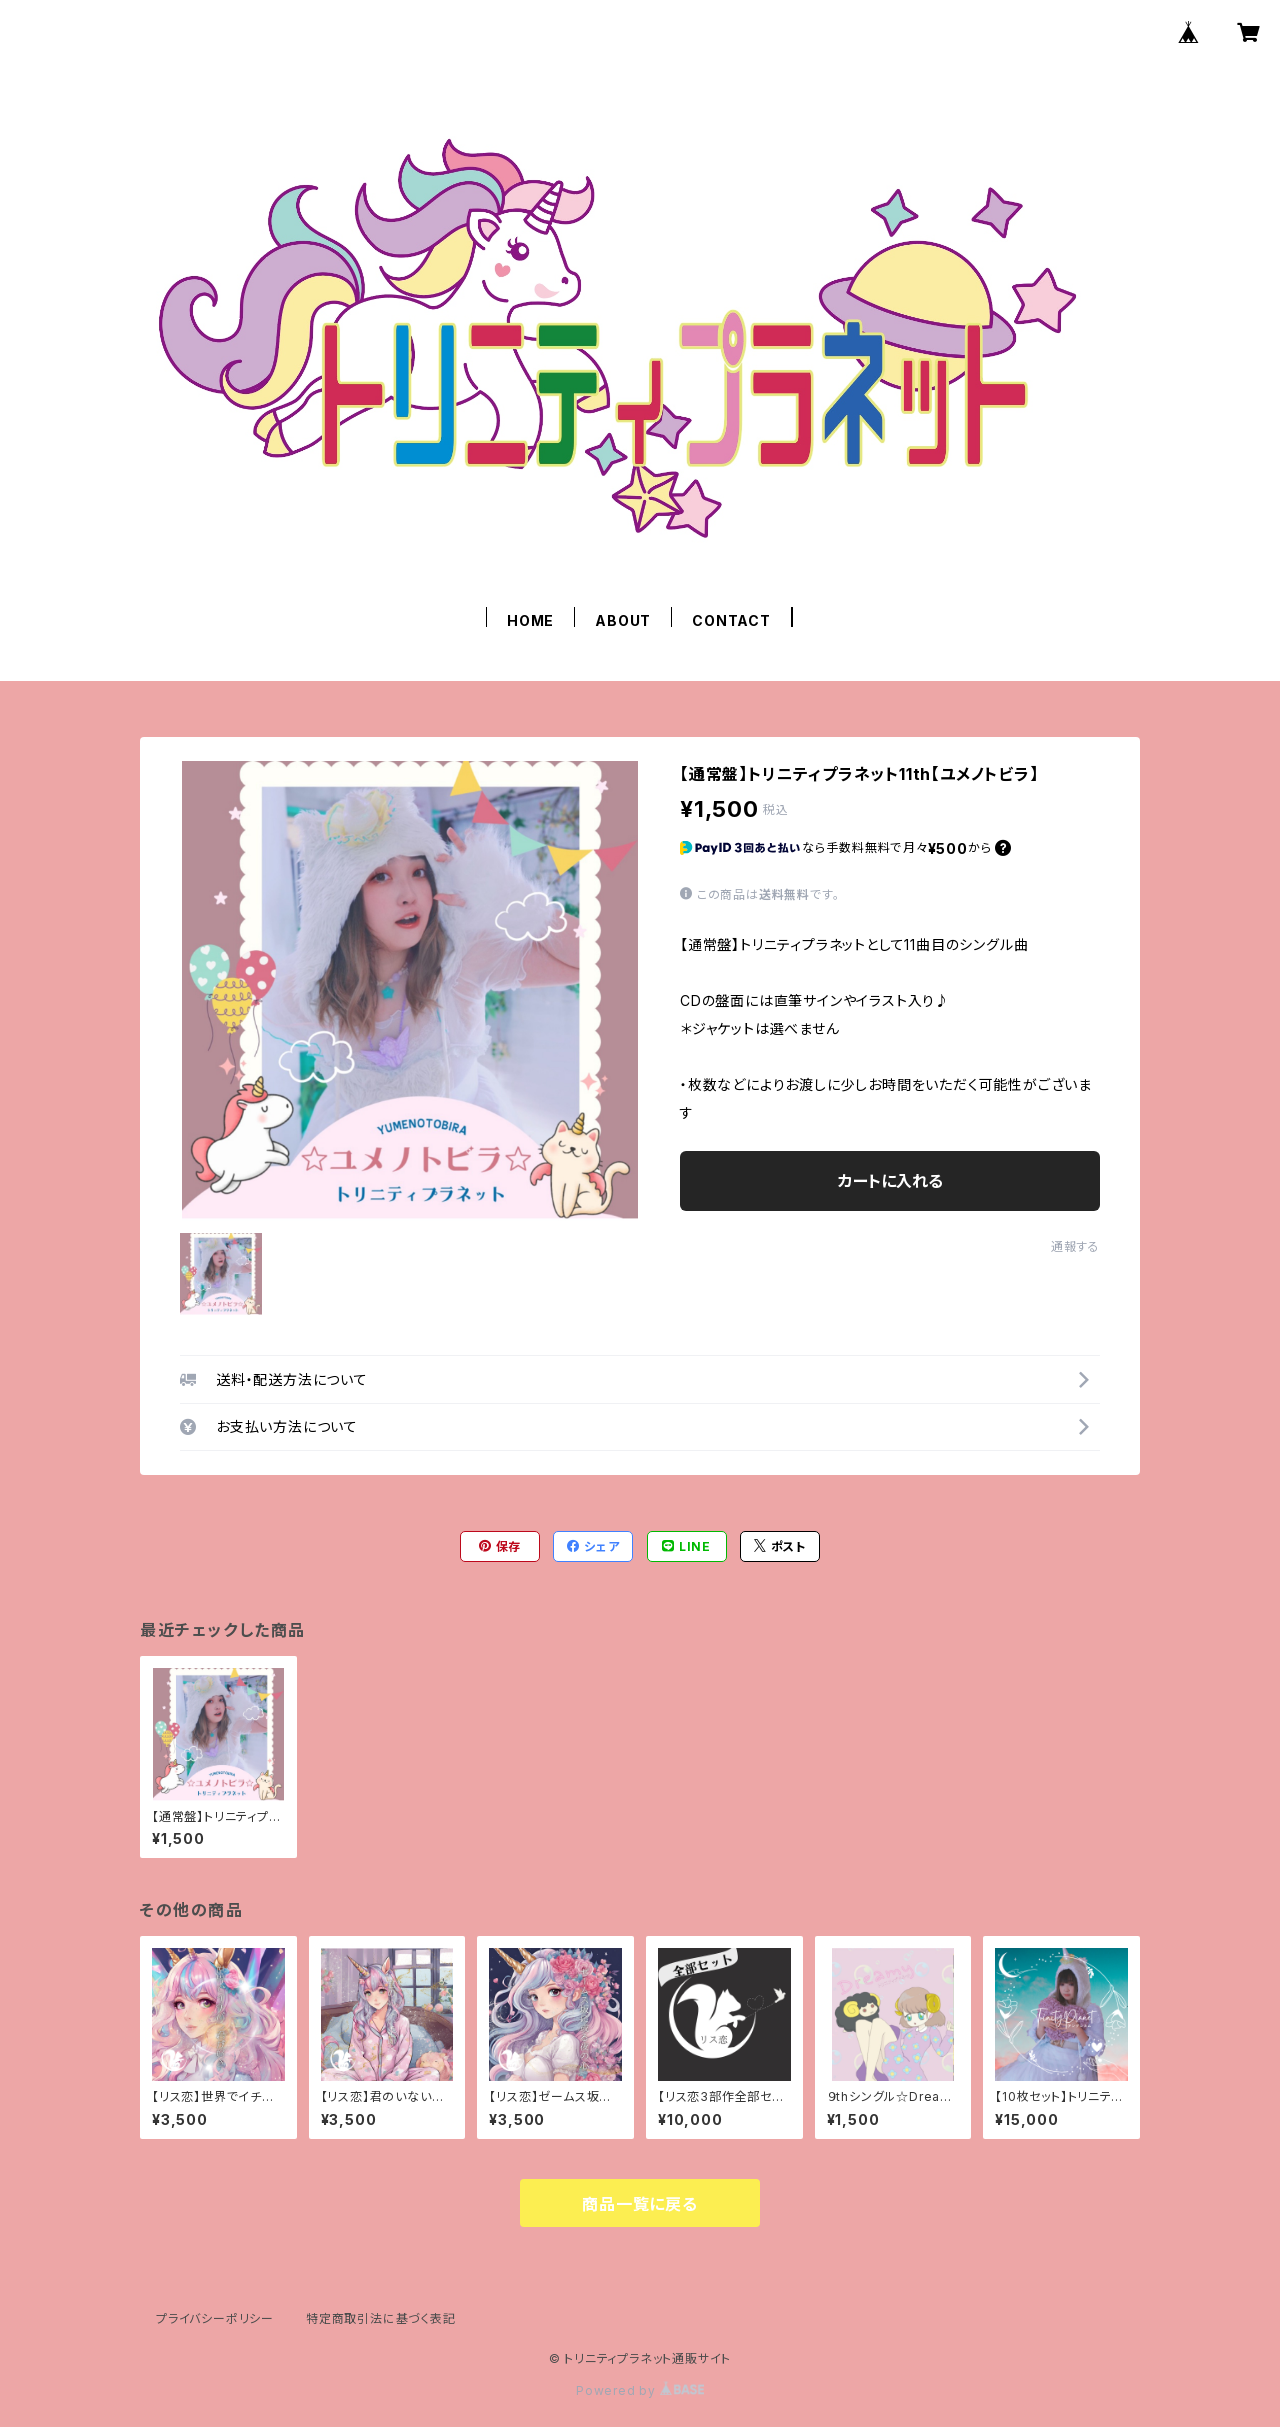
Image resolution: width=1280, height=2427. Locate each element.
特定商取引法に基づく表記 (381, 2318)
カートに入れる (890, 1181)
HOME (530, 620)
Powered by (640, 2390)
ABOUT (623, 620)
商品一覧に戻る (640, 2204)
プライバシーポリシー (215, 2318)
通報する (1075, 1246)
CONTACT (731, 620)
